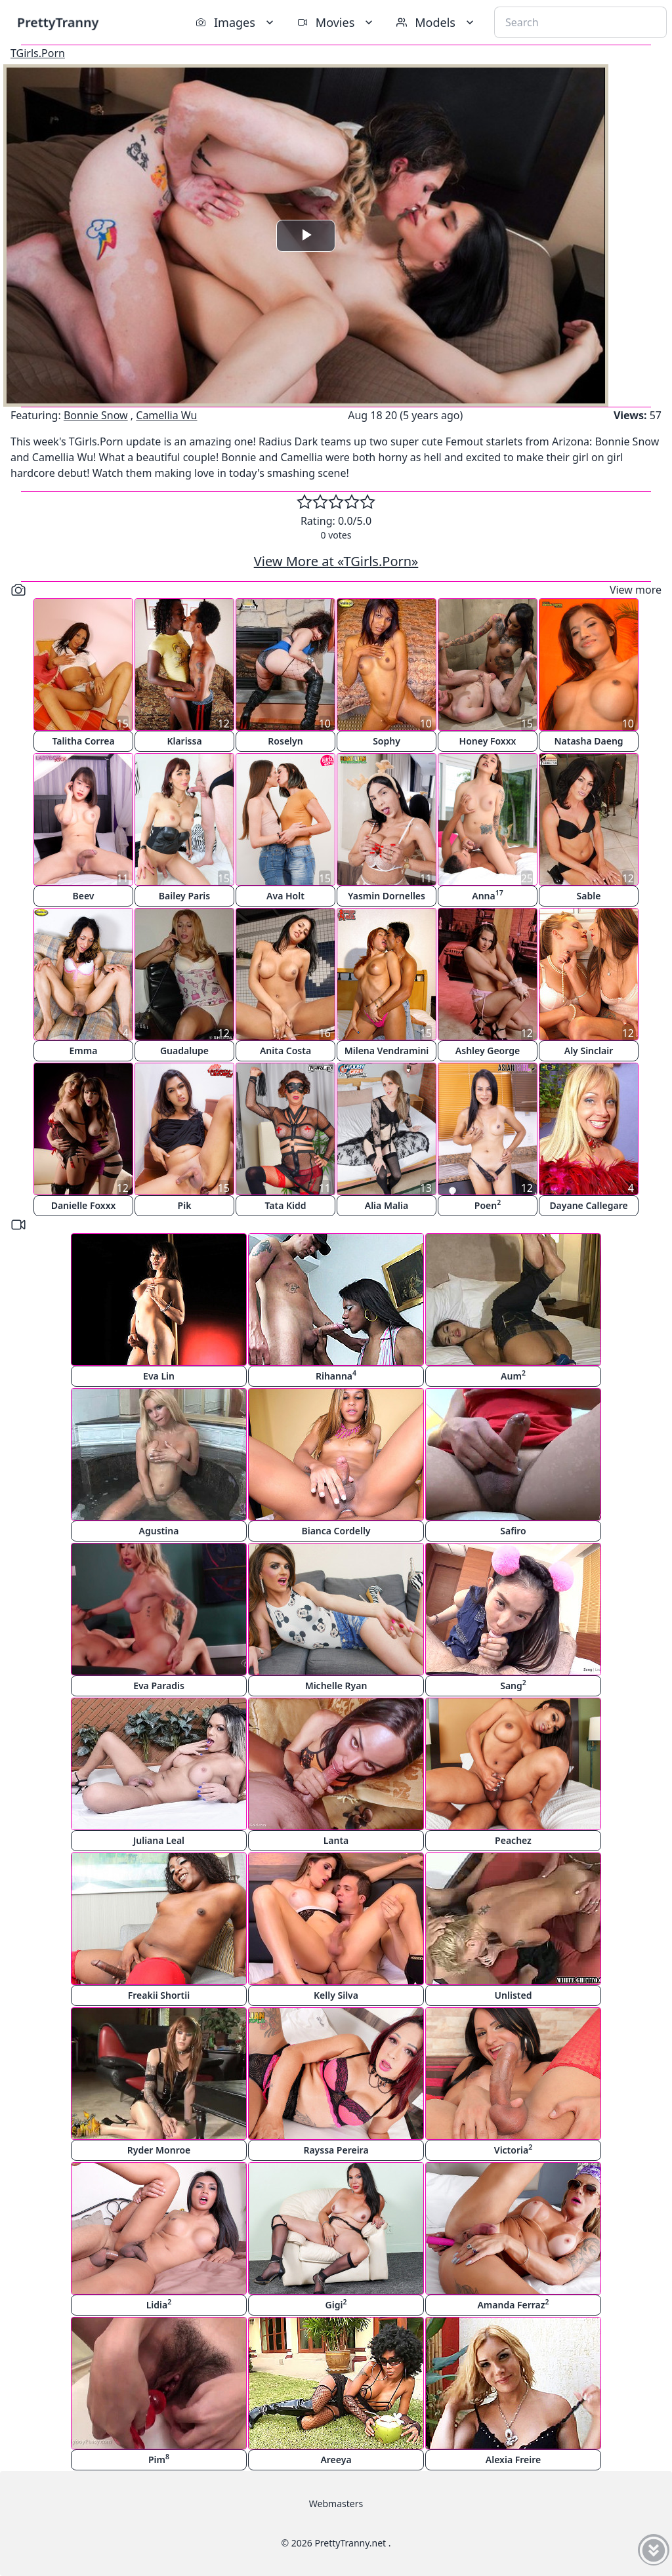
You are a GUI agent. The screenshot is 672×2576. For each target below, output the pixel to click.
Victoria (513, 2149)
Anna (487, 895)
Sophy (386, 741)
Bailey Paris (184, 895)
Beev (83, 895)
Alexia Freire (513, 2459)
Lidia (159, 2304)
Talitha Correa (83, 741)
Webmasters (336, 2503)
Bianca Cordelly (335, 1530)
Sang (513, 1685)
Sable (589, 895)
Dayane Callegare (588, 1205)
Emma (84, 1050)
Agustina (159, 1530)
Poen (487, 1205)
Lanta (336, 1840)
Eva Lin (159, 1376)
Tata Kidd (285, 1205)
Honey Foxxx (487, 741)
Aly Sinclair (589, 1050)
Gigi (336, 2304)
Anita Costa (285, 1050)
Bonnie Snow (96, 415)
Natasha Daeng (588, 741)
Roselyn (285, 741)
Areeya (335, 2459)
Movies (336, 22)
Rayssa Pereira (335, 2150)
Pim (158, 2459)
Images (236, 22)
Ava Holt (285, 895)
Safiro (513, 1530)
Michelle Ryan (336, 1685)
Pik (185, 1205)
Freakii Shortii (159, 1995)
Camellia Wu (166, 415)
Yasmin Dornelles (386, 895)
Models (436, 22)
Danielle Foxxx (83, 1205)
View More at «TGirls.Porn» (336, 561)
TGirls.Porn (37, 53)
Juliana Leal (158, 1840)
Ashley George (487, 1050)
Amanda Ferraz (513, 2304)
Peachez (513, 1840)
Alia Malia (386, 1205)
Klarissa (184, 741)
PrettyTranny (57, 22)
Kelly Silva (336, 1995)
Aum (513, 1375)
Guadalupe (184, 1050)
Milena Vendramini (387, 1050)
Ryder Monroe (159, 2150)
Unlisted (513, 1995)
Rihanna (336, 1375)
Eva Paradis (158, 1685)
